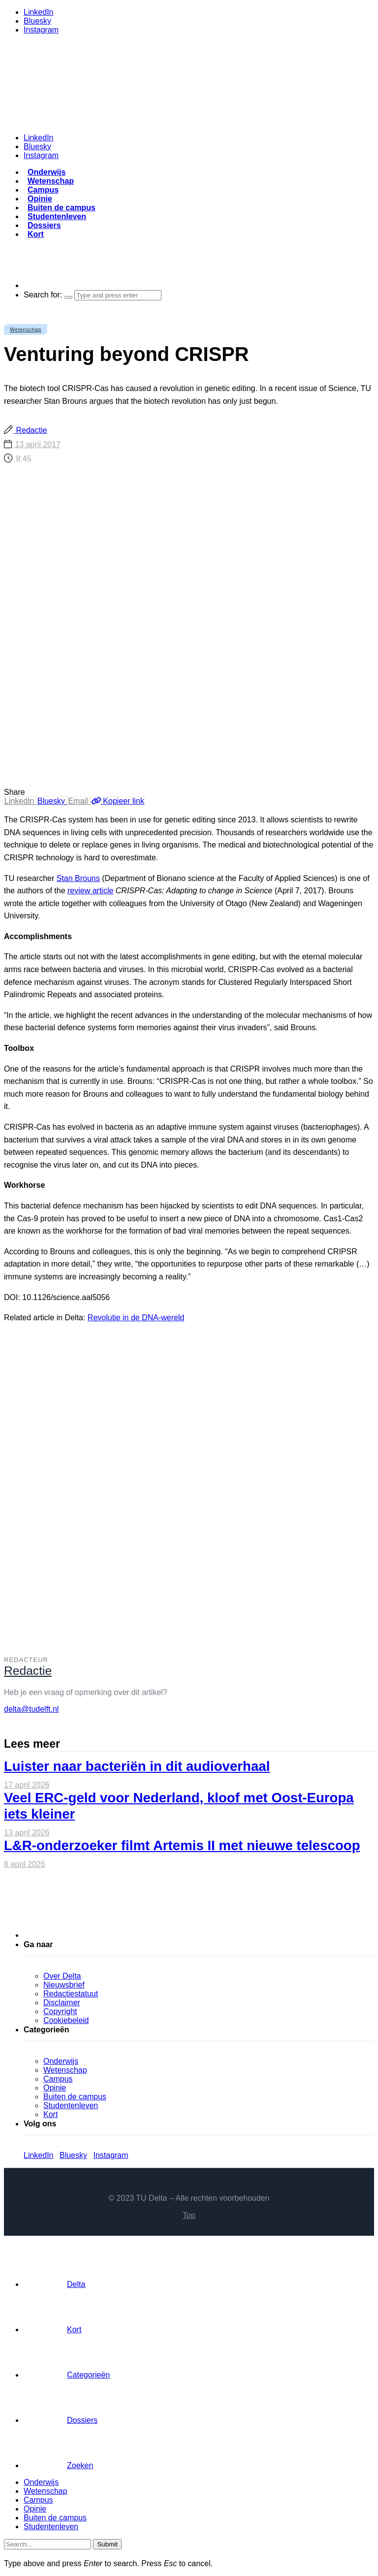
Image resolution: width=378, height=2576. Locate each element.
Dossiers (44, 225)
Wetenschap (51, 181)
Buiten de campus (61, 207)
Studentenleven (57, 216)
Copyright (60, 2011)
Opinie (40, 199)
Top (189, 2215)
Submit (107, 2544)
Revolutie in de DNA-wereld (136, 1317)
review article (90, 890)
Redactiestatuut (70, 1993)
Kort (36, 234)
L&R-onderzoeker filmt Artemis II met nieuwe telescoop (182, 1845)
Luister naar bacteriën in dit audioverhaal (137, 1766)
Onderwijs (46, 172)
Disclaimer (61, 2002)
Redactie (30, 430)
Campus (43, 190)
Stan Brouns (78, 878)
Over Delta (62, 1976)
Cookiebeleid (66, 2020)
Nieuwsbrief (64, 1985)
